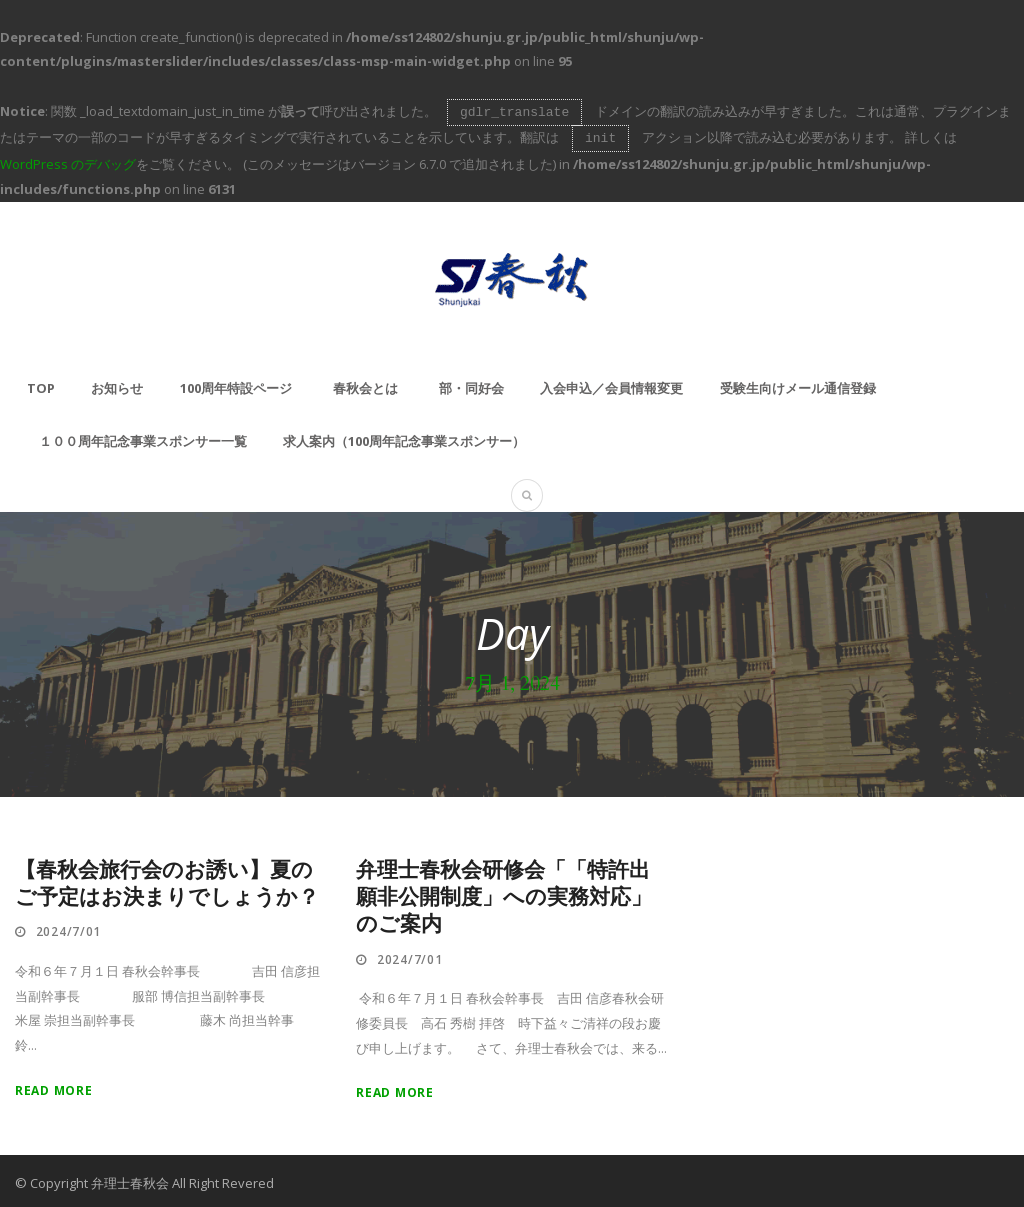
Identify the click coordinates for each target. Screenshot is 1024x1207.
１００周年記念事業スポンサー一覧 (143, 437)
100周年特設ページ (236, 384)
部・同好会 (471, 384)
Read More (53, 1086)
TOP (41, 384)
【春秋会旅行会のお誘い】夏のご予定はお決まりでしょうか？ (167, 880)
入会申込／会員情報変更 (611, 384)
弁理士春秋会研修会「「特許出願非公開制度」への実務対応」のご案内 (504, 894)
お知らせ (117, 384)
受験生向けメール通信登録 (798, 384)
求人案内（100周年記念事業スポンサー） (404, 437)
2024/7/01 (68, 927)
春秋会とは (365, 384)
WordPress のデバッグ (68, 160)
